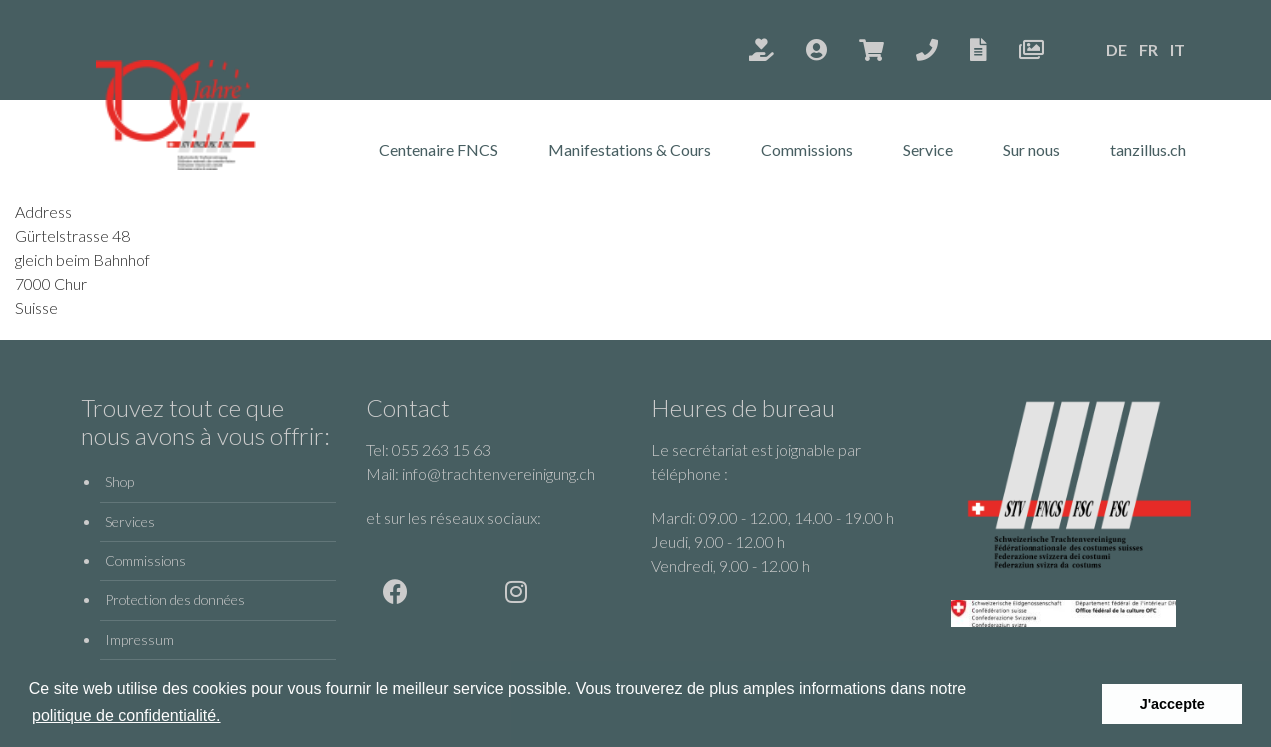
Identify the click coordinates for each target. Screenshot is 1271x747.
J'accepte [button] (1172, 704)
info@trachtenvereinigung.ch (498, 473)
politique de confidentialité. (126, 715)
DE (1116, 49)
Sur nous (1031, 149)
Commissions (807, 149)
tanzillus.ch (1148, 149)
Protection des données (175, 599)
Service (928, 149)
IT (1177, 49)
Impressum (139, 639)
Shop (119, 481)
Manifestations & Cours (629, 149)
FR (1148, 49)
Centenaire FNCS (438, 149)
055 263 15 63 (441, 449)
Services (130, 521)
